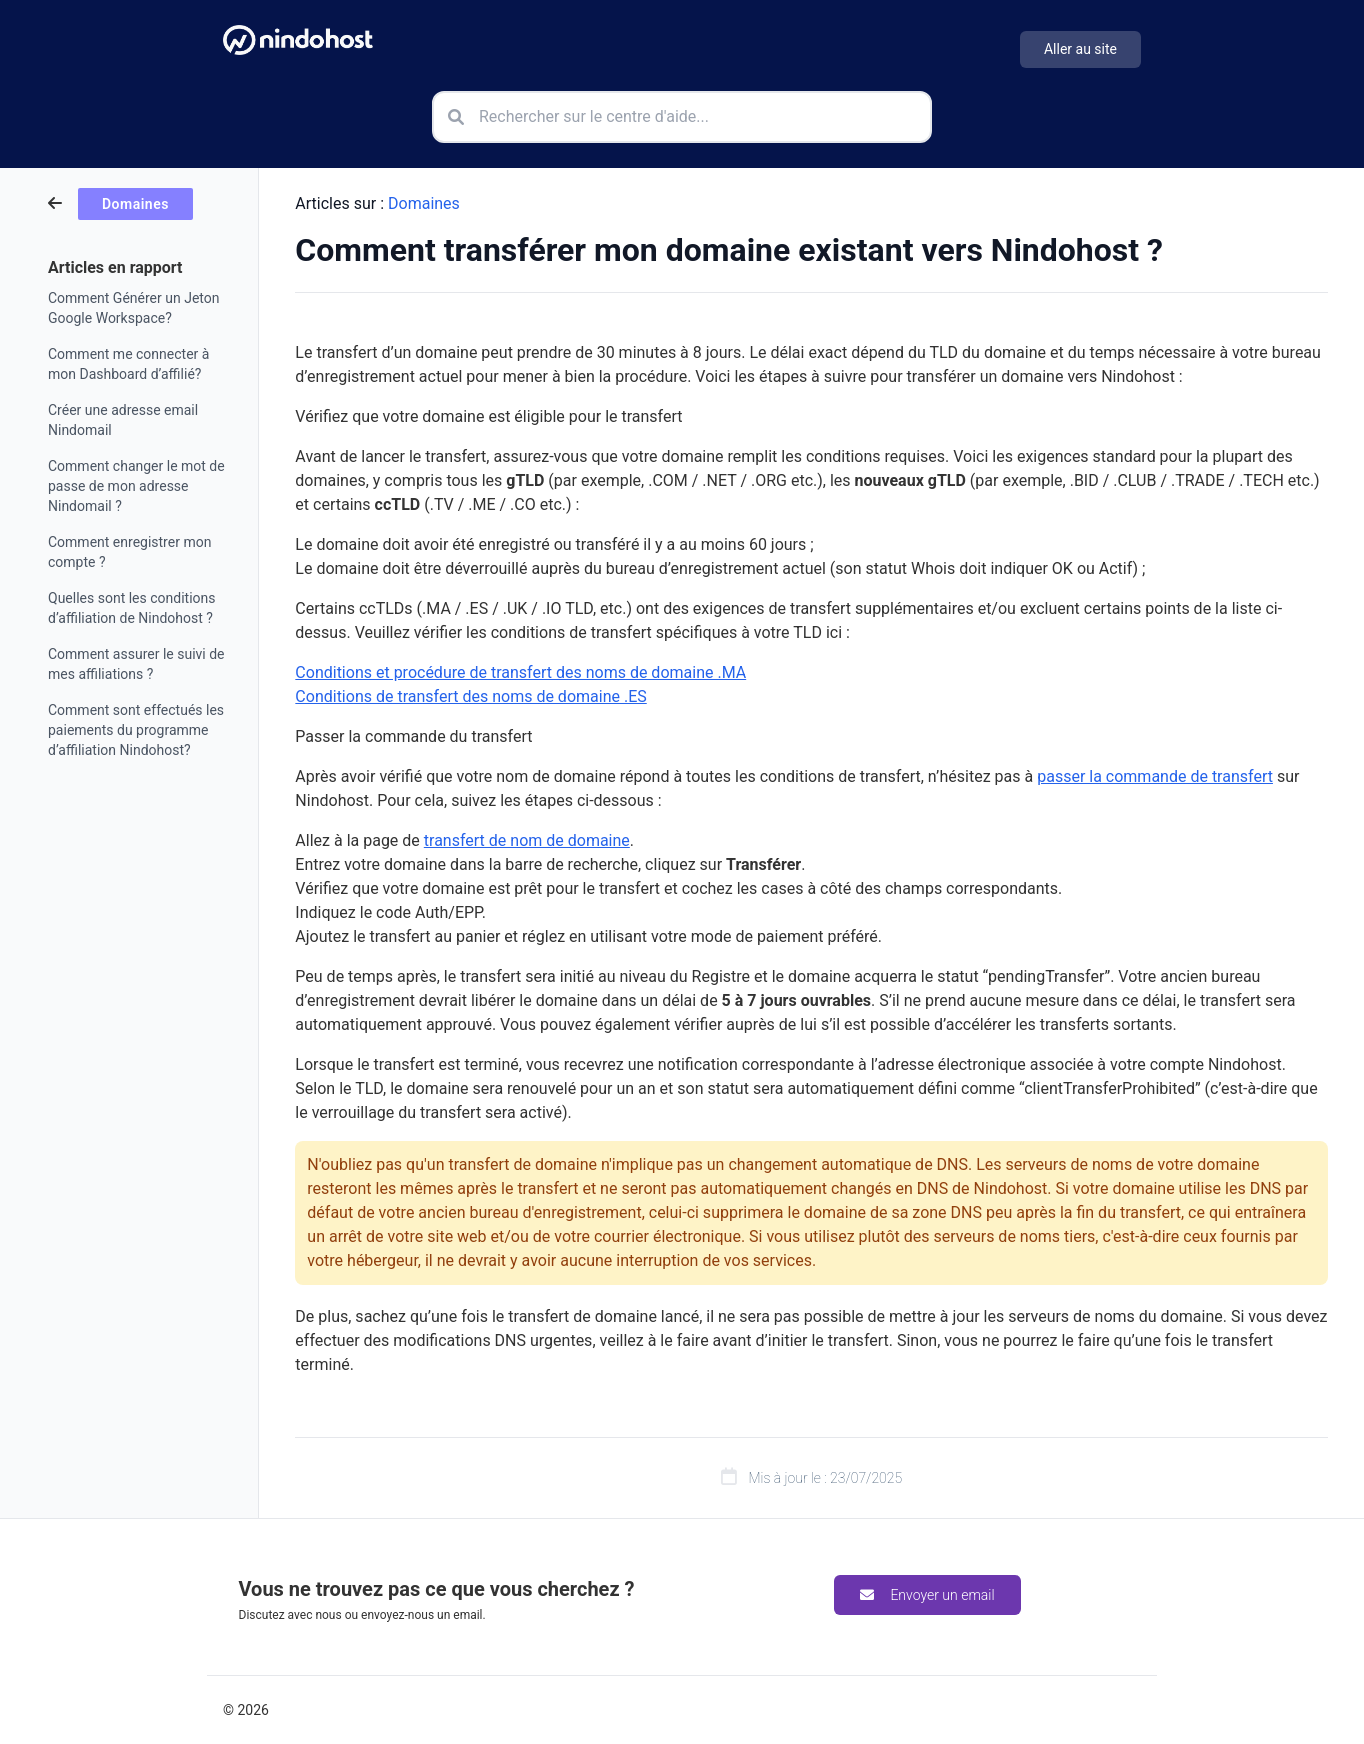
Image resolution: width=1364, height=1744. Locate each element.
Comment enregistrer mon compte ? (129, 552)
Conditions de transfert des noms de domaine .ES (470, 696)
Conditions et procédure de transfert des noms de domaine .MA (520, 672)
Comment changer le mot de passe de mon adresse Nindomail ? (136, 486)
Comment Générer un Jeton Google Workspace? (133, 308)
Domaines (424, 203)
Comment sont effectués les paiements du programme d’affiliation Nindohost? (136, 730)
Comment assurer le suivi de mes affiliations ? (136, 664)
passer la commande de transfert (1155, 776)
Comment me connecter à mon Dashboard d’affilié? (128, 364)
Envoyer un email (927, 1595)
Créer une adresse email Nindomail (123, 420)
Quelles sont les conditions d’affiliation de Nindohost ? (132, 608)
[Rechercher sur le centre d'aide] (682, 117)
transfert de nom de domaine (527, 840)
